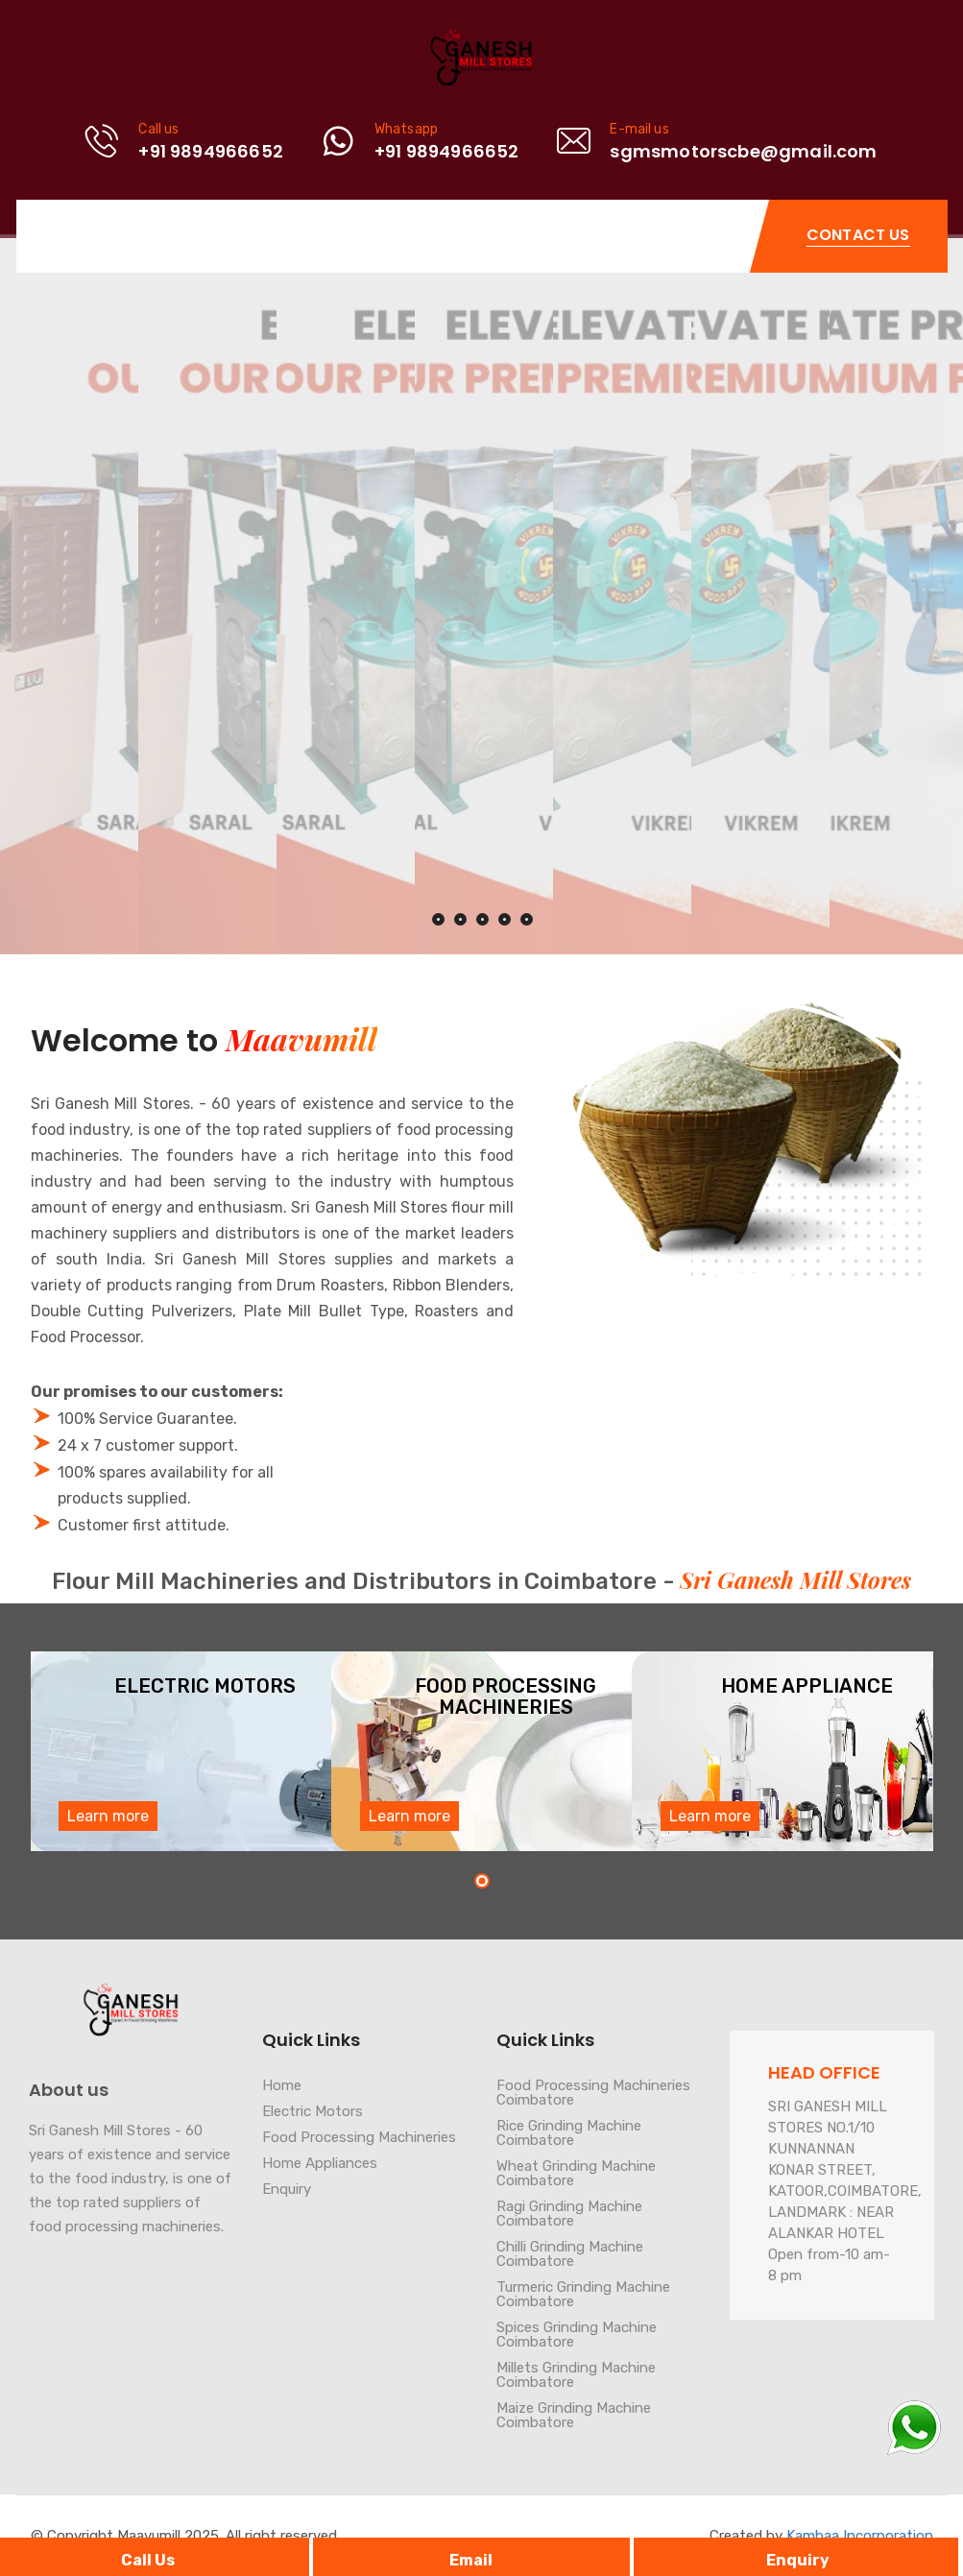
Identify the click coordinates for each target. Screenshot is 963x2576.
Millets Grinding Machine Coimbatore (576, 2375)
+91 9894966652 (210, 151)
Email (471, 2560)
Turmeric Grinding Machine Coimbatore (583, 2294)
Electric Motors (312, 2111)
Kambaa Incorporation (859, 2535)
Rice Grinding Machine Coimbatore (568, 2133)
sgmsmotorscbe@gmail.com (743, 151)
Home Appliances (319, 2163)
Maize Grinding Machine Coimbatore (573, 2415)
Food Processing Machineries (359, 2137)
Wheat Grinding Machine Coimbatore (576, 2173)
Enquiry (798, 2560)
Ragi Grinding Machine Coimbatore (569, 2213)
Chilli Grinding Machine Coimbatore (569, 2254)
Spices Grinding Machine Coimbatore (576, 2334)
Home (281, 2085)
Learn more (108, 1816)
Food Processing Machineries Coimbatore (593, 2092)
